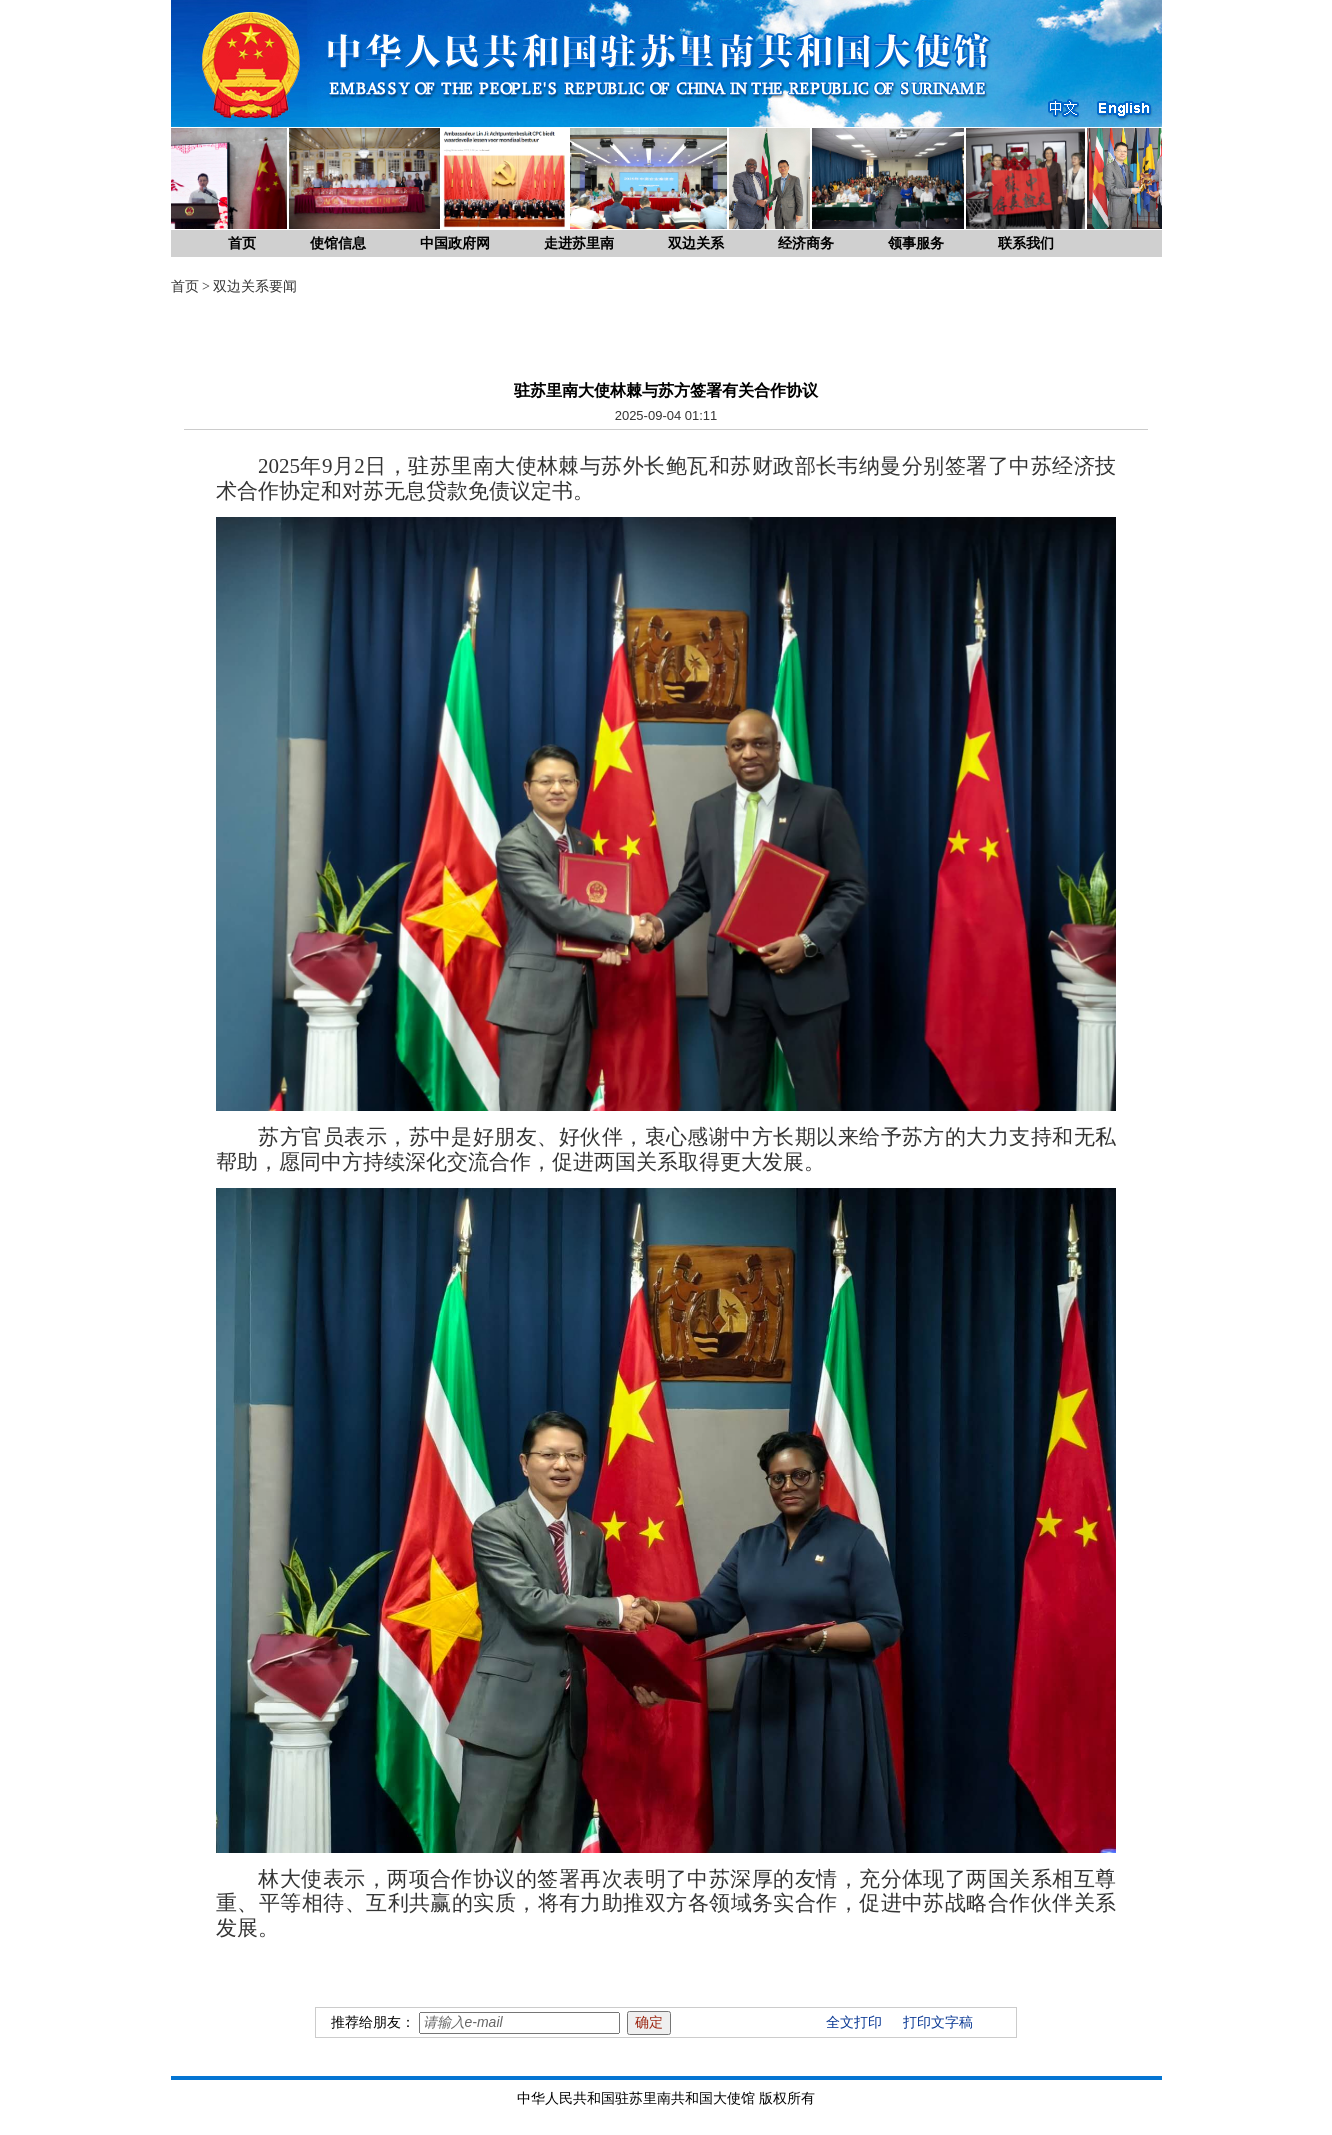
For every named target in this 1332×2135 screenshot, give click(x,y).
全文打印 (854, 2022)
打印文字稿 (938, 2022)
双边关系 (696, 243)
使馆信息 (338, 243)
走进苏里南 (579, 243)
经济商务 (806, 243)
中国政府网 (455, 243)
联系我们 (1026, 243)
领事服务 (916, 243)
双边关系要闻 (255, 286)
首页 (242, 243)
